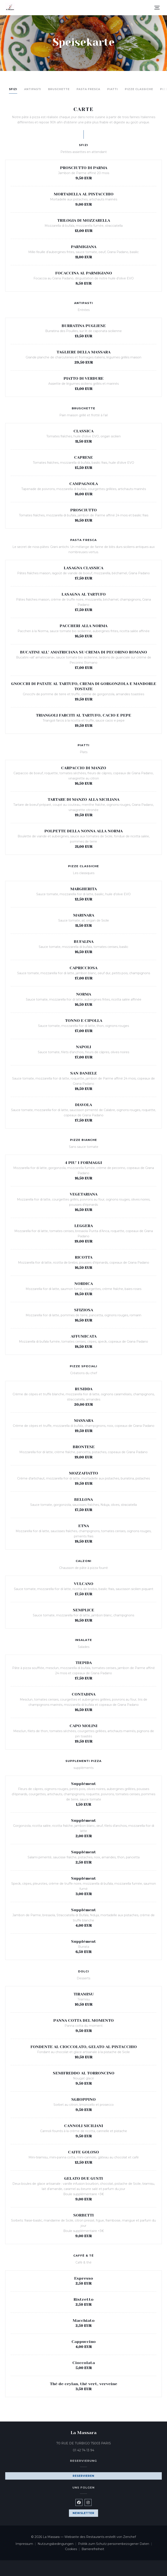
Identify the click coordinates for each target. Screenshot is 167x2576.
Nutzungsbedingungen (58, 2544)
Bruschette (59, 89)
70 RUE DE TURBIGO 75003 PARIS (104, 2443)
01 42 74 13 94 (83, 2450)
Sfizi (13, 89)
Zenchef (129, 2537)
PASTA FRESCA (88, 89)
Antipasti (32, 89)
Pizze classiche (139, 89)
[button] (157, 7)
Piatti (112, 89)
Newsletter (84, 2513)
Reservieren (84, 2475)
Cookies (73, 2549)
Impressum (26, 2544)
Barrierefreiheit (93, 2549)
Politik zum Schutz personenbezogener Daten (116, 2544)
